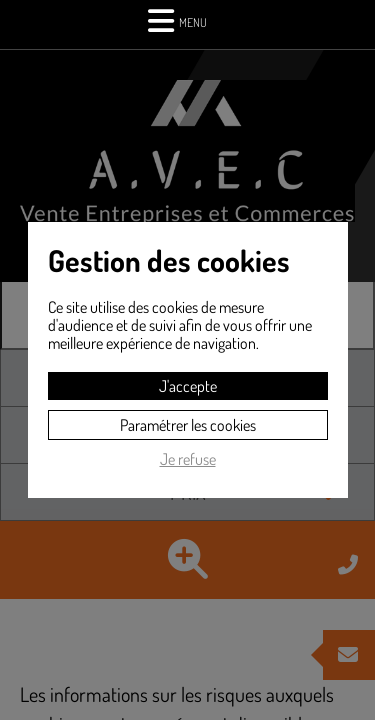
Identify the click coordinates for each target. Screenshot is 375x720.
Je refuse (188, 459)
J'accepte (188, 386)
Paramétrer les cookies (188, 425)
